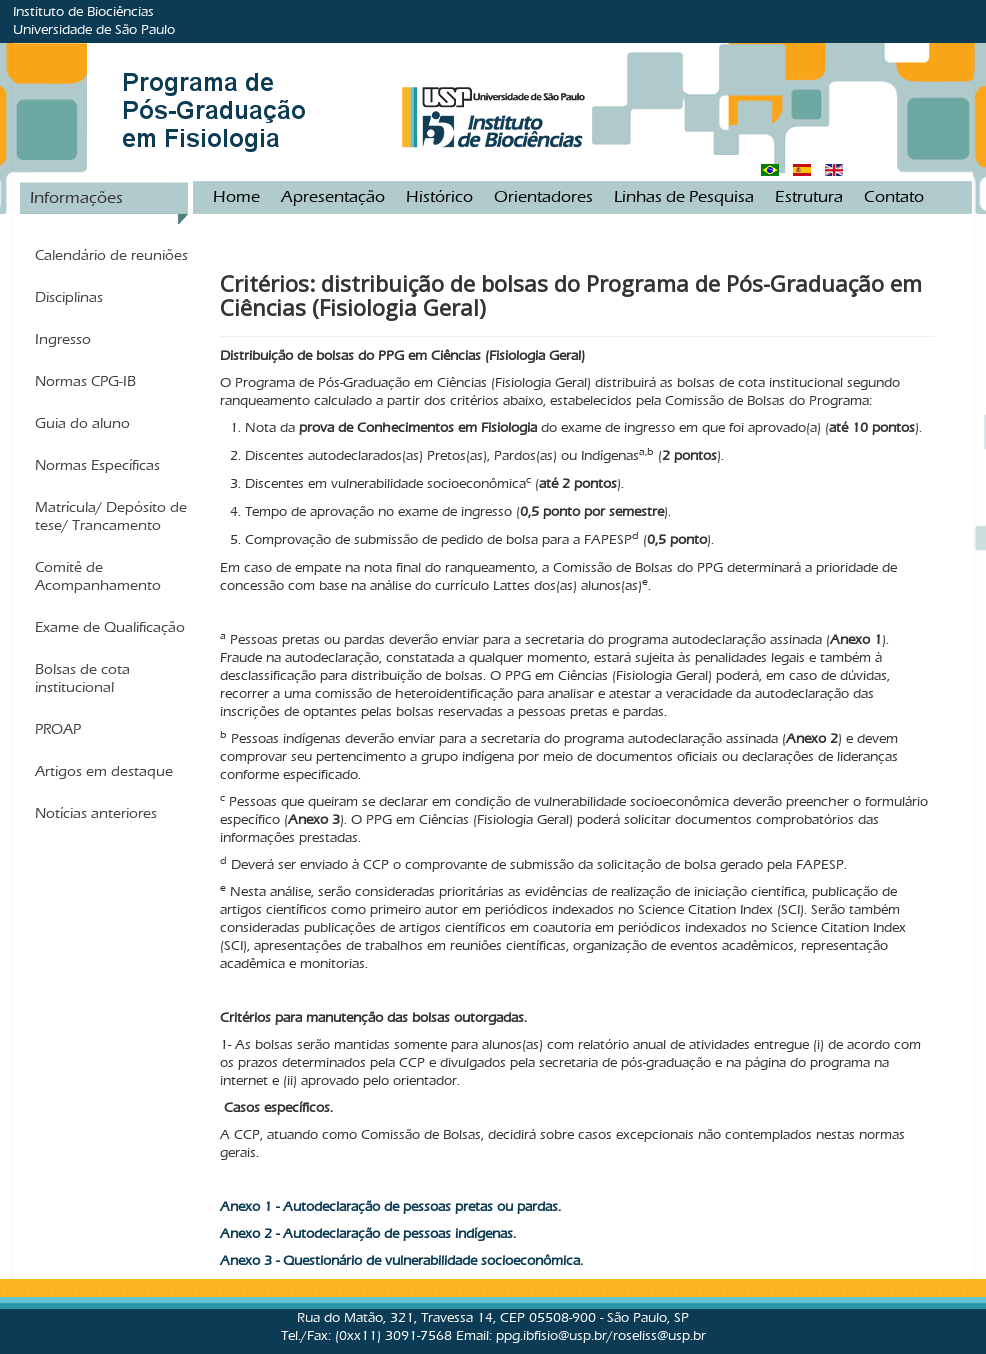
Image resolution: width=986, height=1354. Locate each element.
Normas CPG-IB (85, 381)
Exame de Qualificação (110, 627)
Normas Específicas (97, 465)
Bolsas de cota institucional (82, 678)
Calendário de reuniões (111, 255)
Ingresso (63, 339)
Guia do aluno (82, 423)
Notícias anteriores (96, 813)
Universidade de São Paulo (94, 29)
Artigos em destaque (104, 771)
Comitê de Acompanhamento (98, 576)
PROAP (58, 729)
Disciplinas (69, 297)
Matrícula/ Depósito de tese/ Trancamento (111, 516)
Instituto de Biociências (83, 11)
